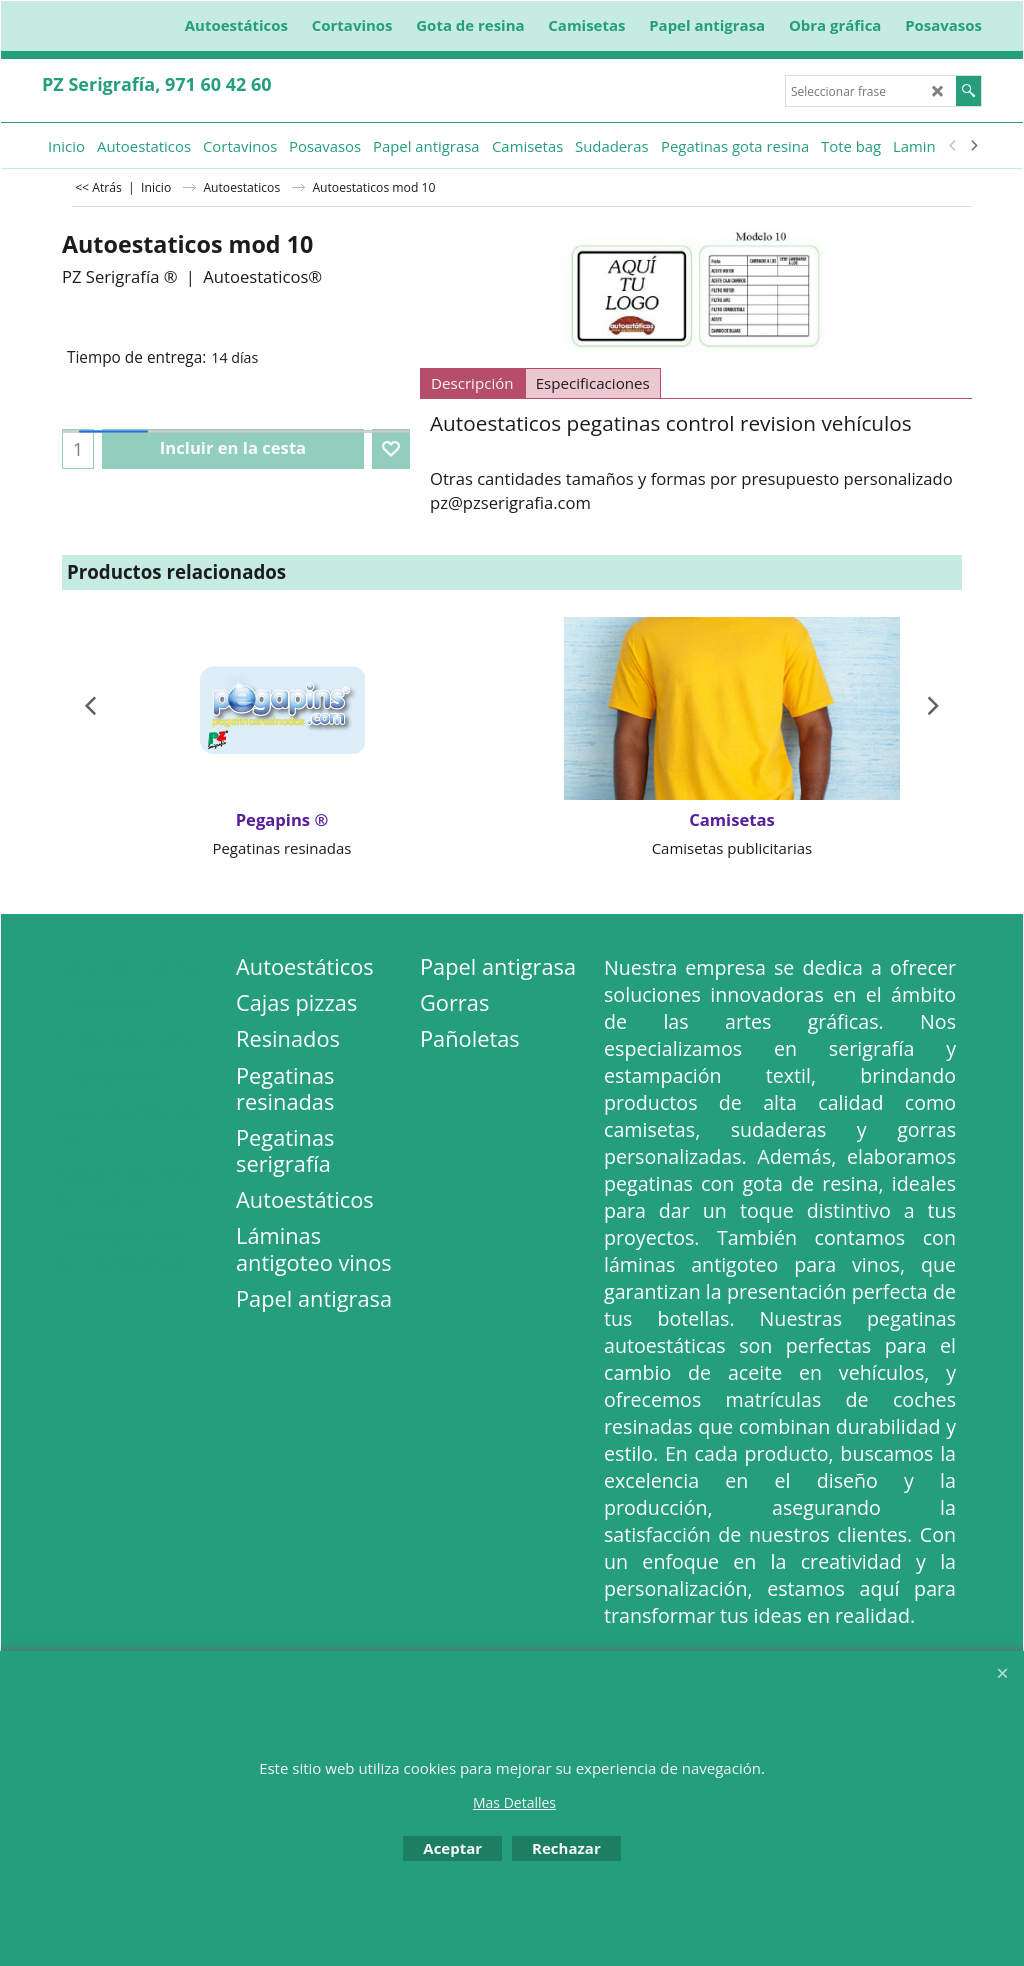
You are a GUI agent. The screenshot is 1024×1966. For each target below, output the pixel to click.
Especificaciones (593, 383)
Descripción (472, 383)
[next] (973, 146)
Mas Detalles (514, 1802)
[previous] (953, 146)
